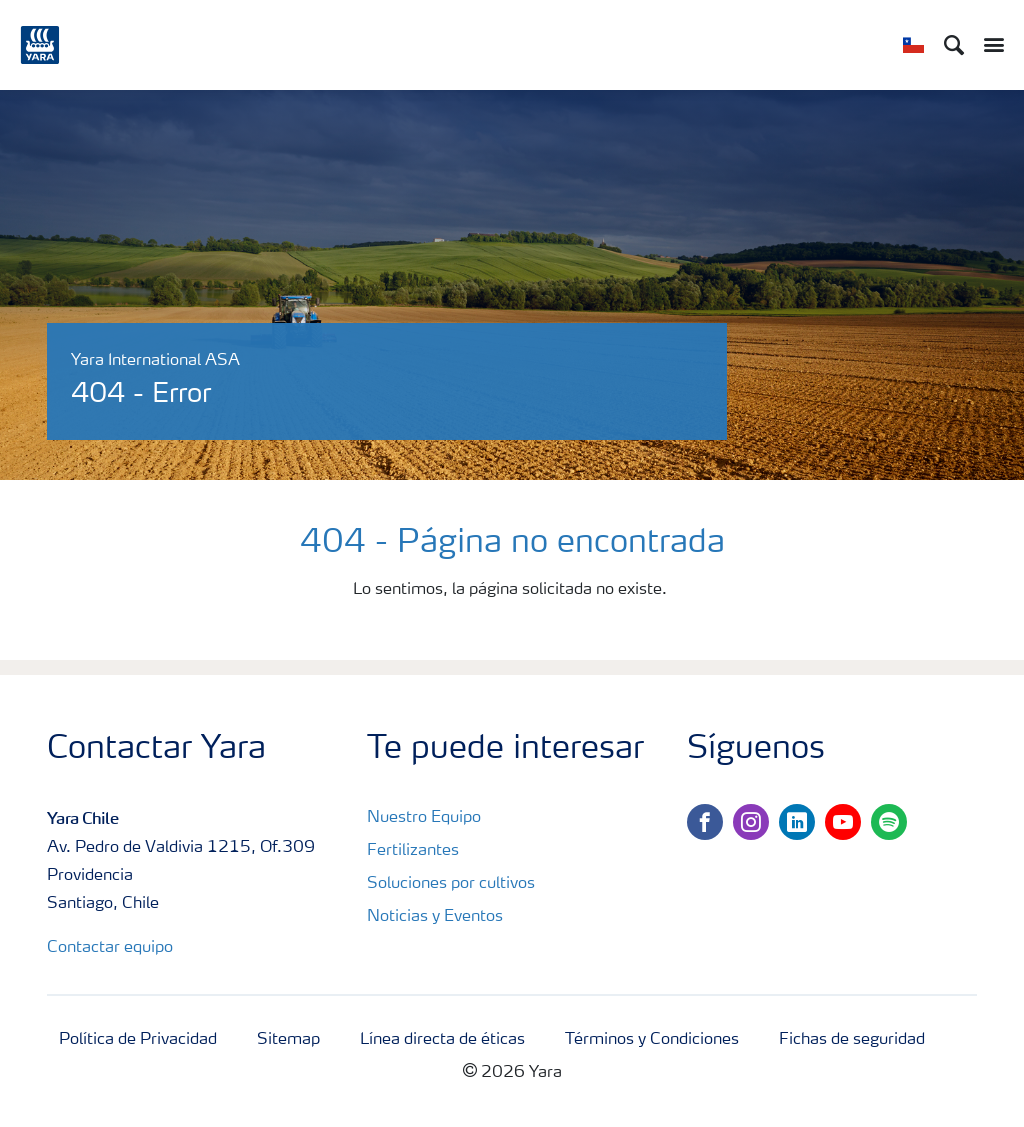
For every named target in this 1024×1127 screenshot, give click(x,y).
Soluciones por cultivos (451, 884)
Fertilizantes (413, 851)
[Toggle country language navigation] (913, 45)
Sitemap (288, 1040)
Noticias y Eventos (435, 917)
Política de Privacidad (138, 1040)
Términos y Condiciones (652, 1040)
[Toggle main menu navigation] (989, 45)
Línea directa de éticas (442, 1040)
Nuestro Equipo (424, 818)
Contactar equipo (110, 948)
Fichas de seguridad (852, 1040)
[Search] (954, 45)
